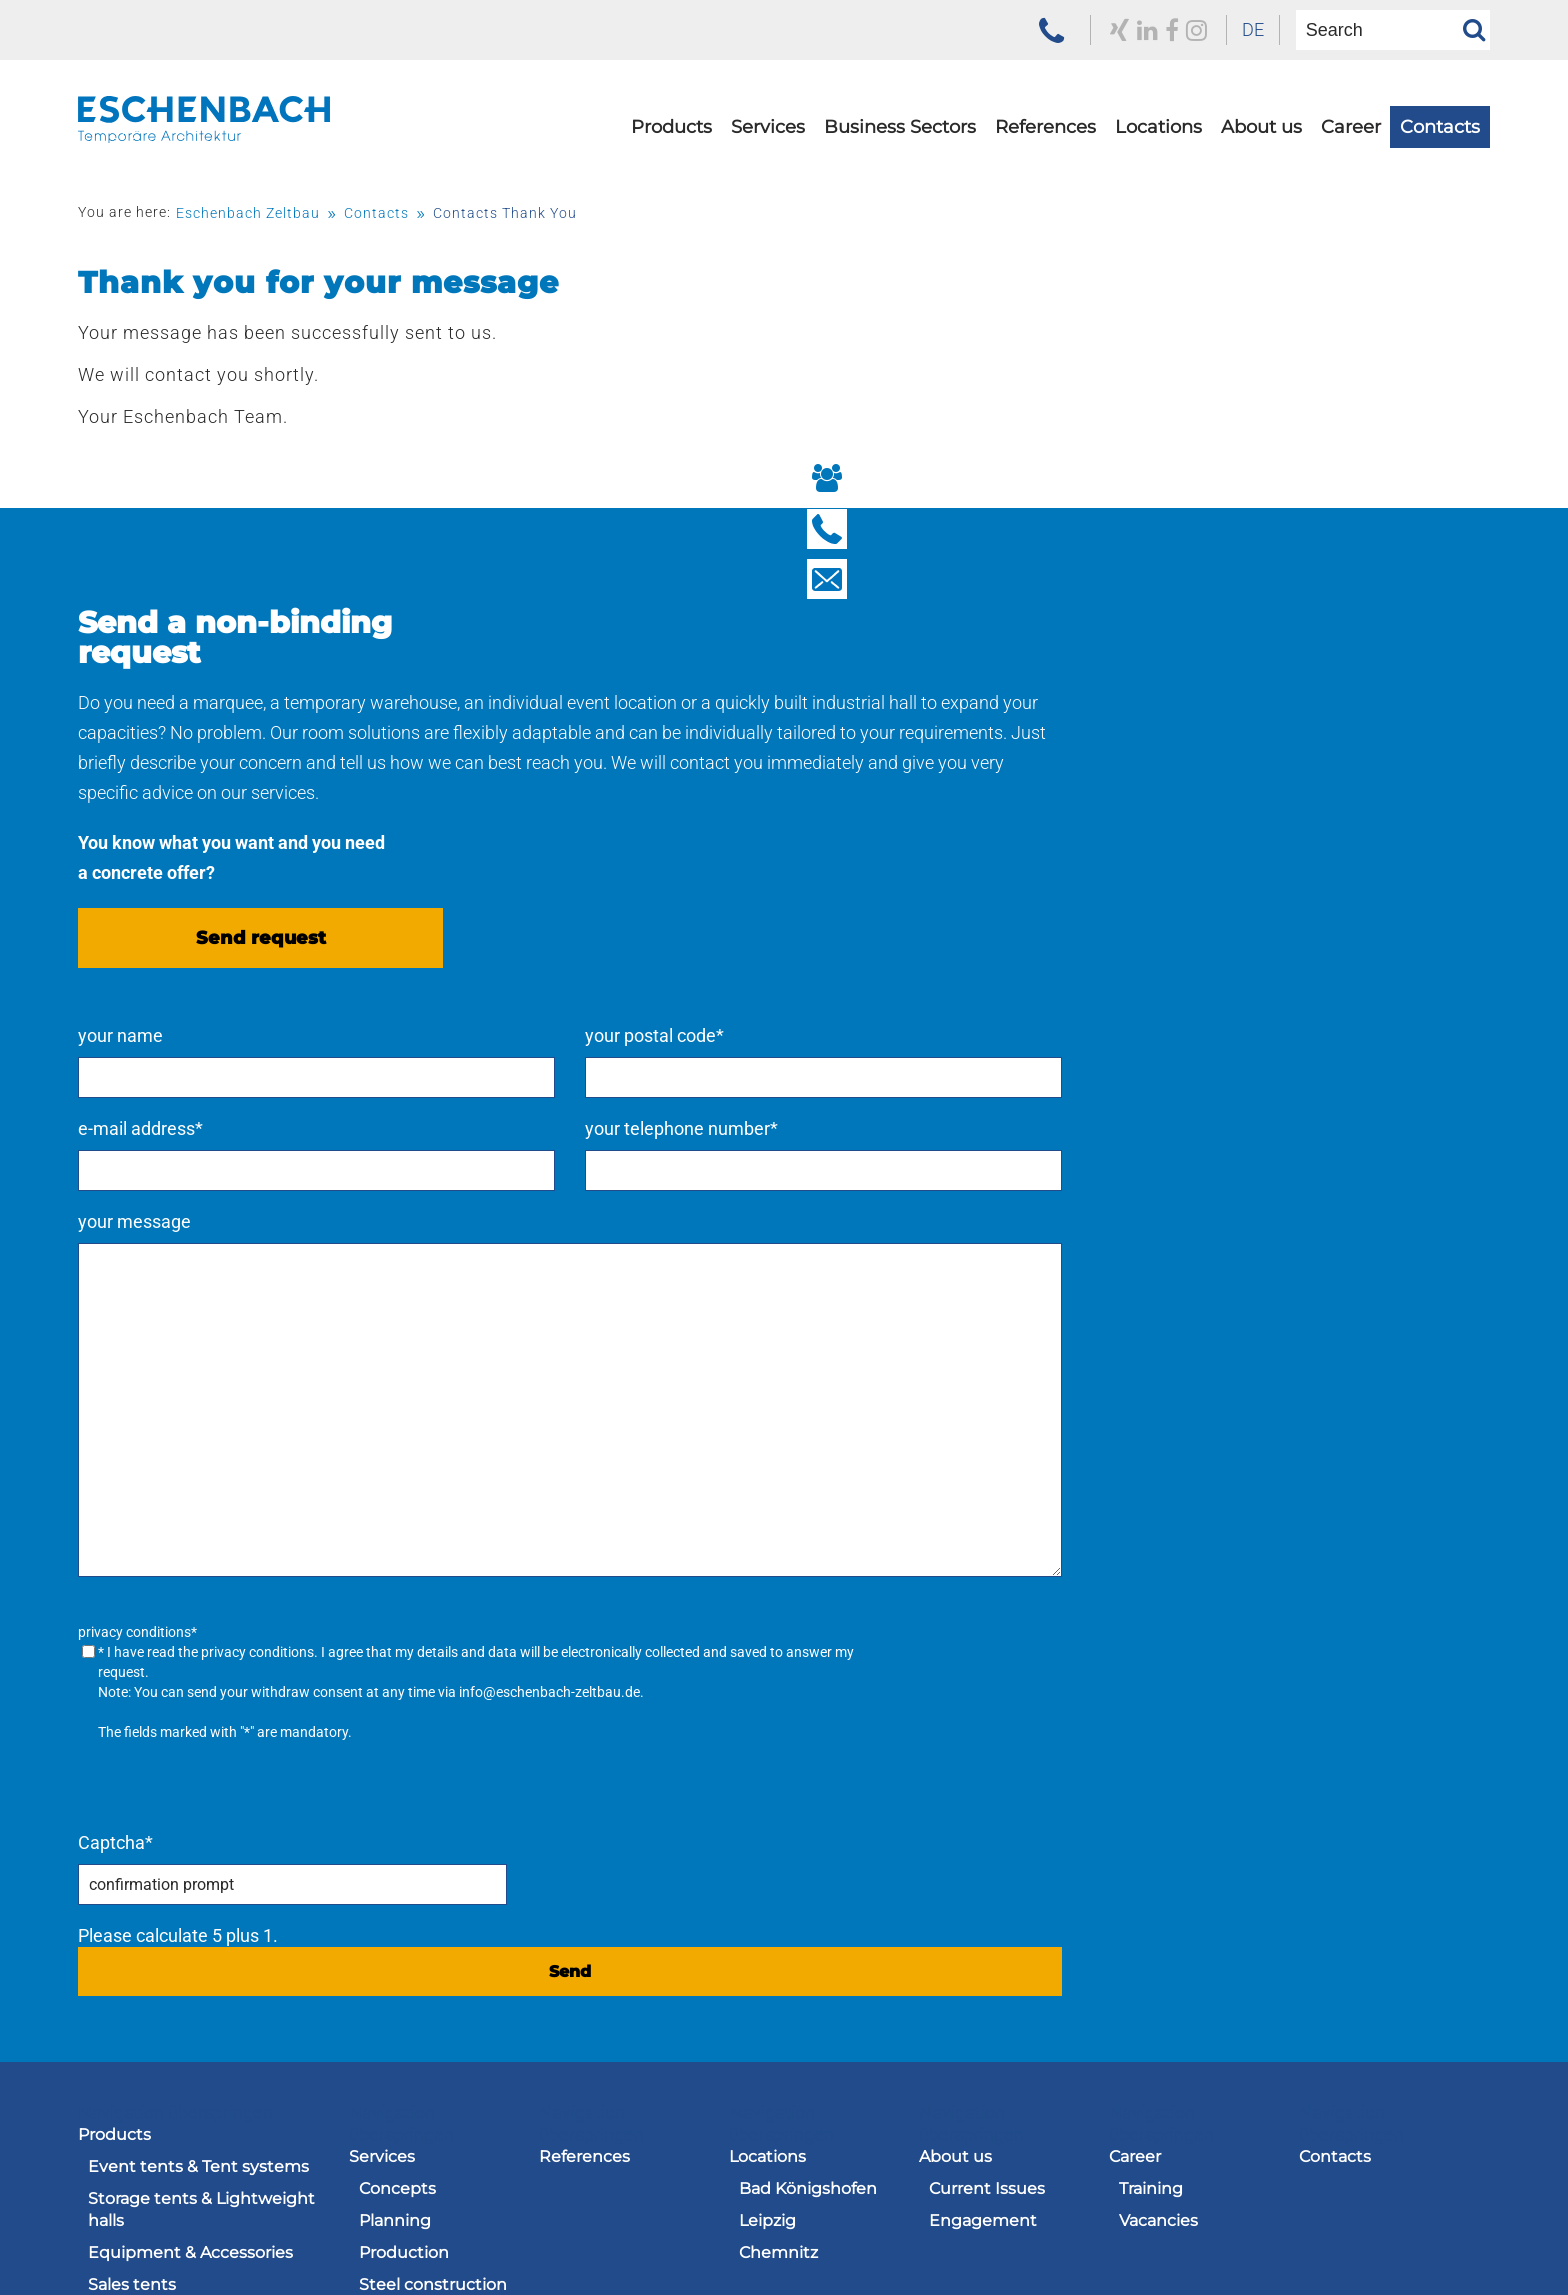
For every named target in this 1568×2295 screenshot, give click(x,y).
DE (1188, 29)
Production (404, 1860)
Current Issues (987, 1796)
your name (925, 657)
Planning (395, 1828)
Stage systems (147, 1988)
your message (939, 843)
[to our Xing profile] (1035, 30)
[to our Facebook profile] (1093, 30)
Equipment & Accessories (190, 1860)
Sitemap (1315, 2230)
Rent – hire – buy (426, 2074)
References (1045, 167)
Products (671, 167)
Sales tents (132, 1892)
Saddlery (394, 2042)
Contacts (1440, 167)
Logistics (394, 1956)
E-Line (113, 1956)
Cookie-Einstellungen (1403, 2253)
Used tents (132, 2052)
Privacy (1092, 2230)
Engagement (983, 1828)
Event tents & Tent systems (198, 1774)
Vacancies (1158, 1828)
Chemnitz (778, 1860)
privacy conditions (1062, 1274)
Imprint (989, 2230)
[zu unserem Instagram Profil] (1120, 30)
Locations (1158, 167)
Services (768, 167)
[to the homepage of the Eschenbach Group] (178, 2197)
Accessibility (1441, 2230)
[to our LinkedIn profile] (1065, 30)
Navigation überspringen (175, 1720)
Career (1351, 167)
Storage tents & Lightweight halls (201, 1817)
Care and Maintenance (412, 1999)
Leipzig (767, 1828)
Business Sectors (900, 167)
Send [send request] (1186, 1579)
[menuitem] (1188, 30)
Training (1151, 1796)
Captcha (920, 1450)
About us (1261, 167)
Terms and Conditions (827, 2230)
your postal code (1264, 657)
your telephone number (1291, 750)
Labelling (395, 1924)
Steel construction (433, 1892)
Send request (261, 1037)
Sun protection (148, 2020)
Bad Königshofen (808, 1796)
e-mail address (945, 750)
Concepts (397, 1796)
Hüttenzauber (145, 1924)
